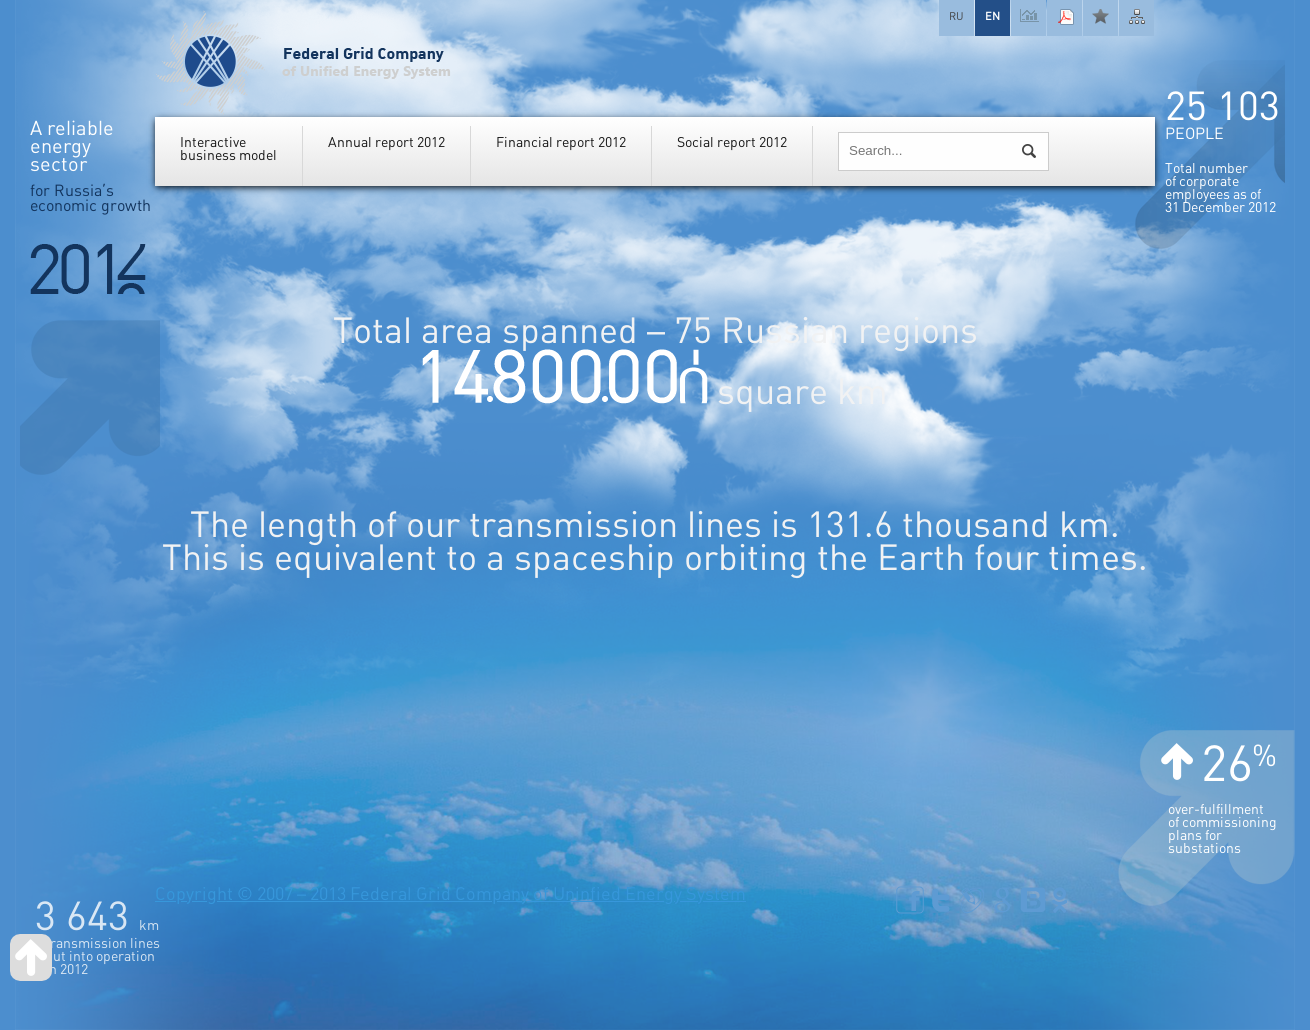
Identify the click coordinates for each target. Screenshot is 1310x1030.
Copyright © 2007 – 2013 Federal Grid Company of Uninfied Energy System (450, 894)
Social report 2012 (732, 142)
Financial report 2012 (561, 142)
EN (992, 16)
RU (956, 16)
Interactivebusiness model (228, 149)
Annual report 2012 (386, 142)
